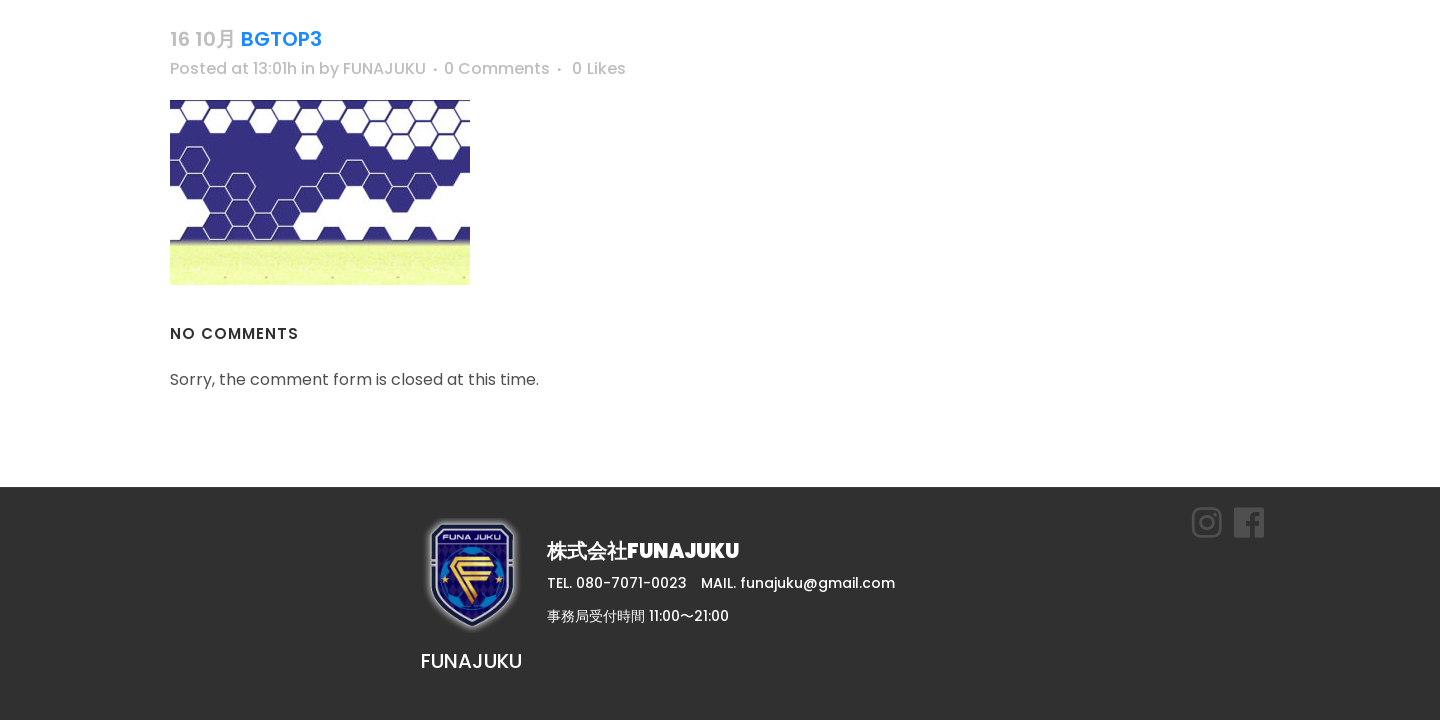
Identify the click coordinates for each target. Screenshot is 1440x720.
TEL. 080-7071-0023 (617, 583)
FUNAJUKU (384, 68)
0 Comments (497, 68)
